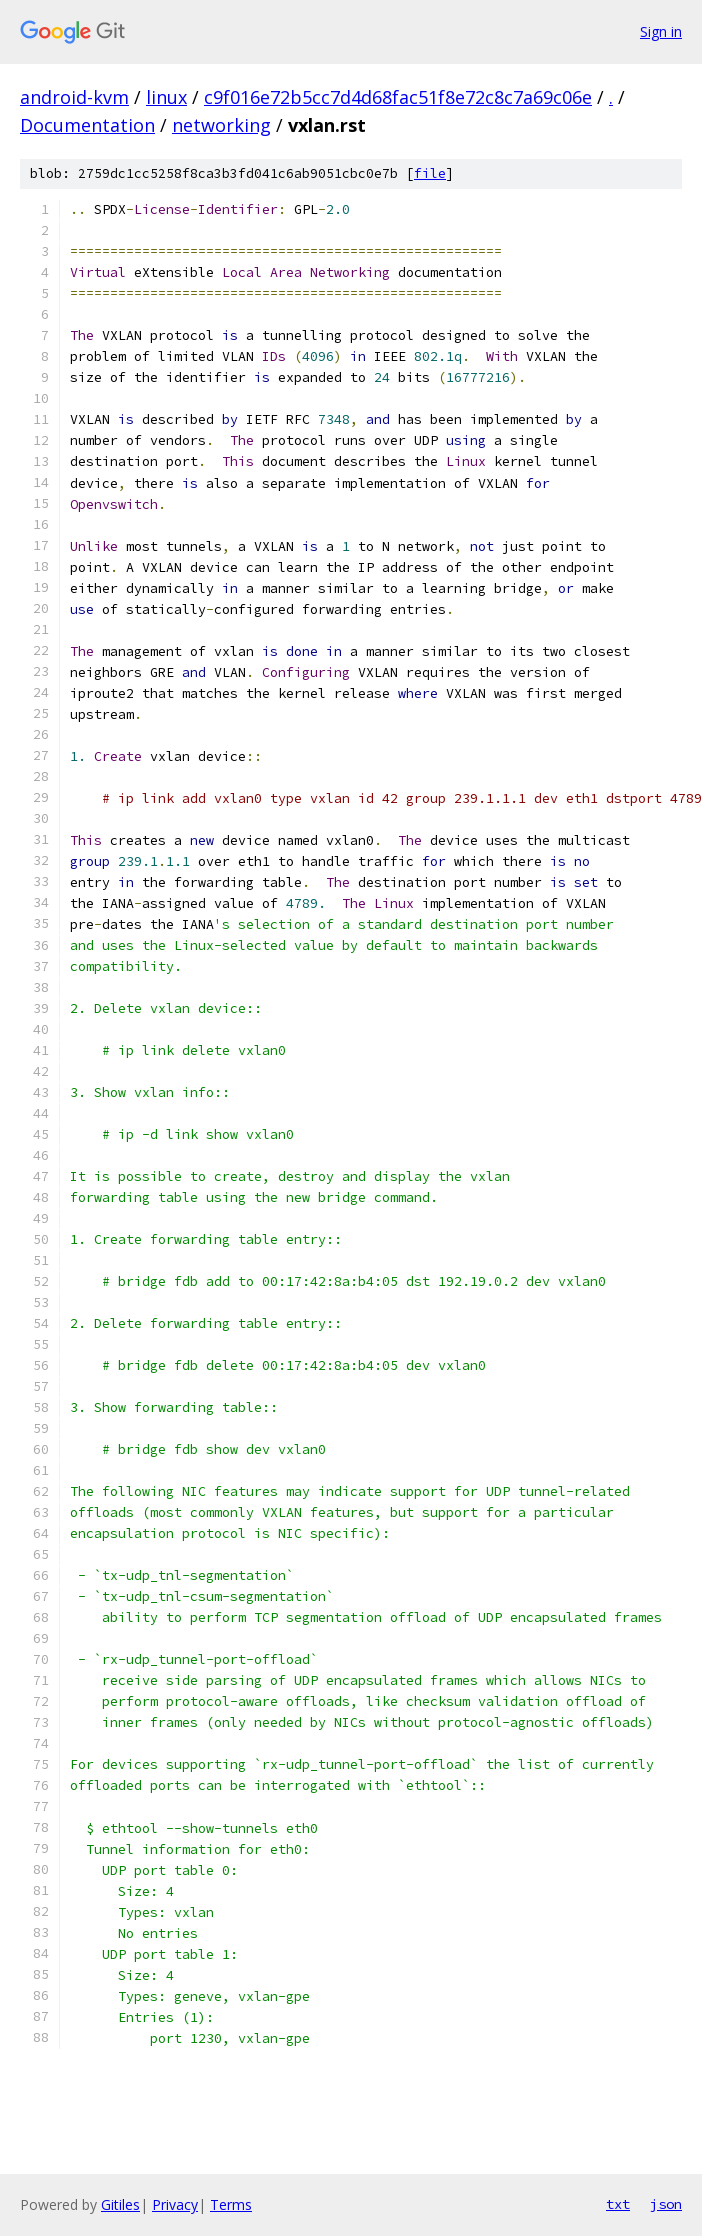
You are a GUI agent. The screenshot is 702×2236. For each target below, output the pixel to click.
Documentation (87, 125)
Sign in (661, 31)
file (430, 173)
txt (618, 2204)
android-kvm (74, 97)
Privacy (175, 2204)
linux (166, 97)
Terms (231, 2204)
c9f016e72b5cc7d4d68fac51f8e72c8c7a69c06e (398, 97)
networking (221, 125)
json (666, 2204)
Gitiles (120, 2204)
